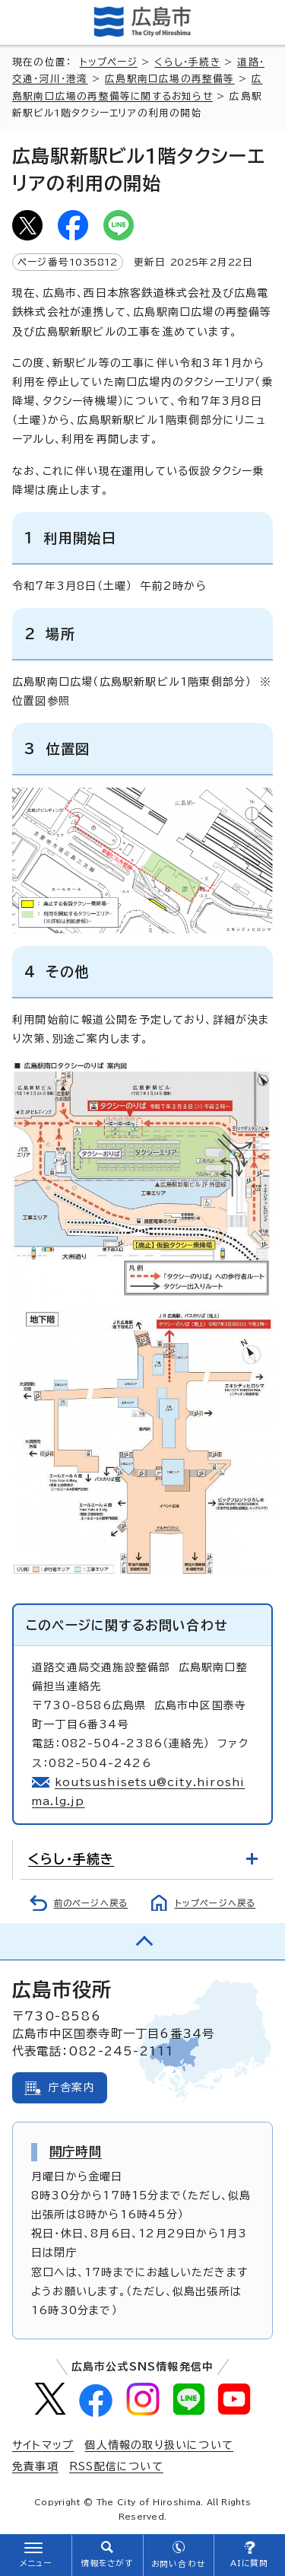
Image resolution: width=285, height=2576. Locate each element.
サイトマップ (43, 2445)
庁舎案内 (72, 2087)
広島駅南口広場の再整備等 (169, 79)
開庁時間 (75, 2151)
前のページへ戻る (91, 1903)
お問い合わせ (178, 2564)
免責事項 (35, 2466)
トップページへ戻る (215, 1903)
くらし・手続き (187, 62)
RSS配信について (116, 2466)
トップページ (109, 62)
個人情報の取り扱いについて (158, 2445)
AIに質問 (249, 2563)
